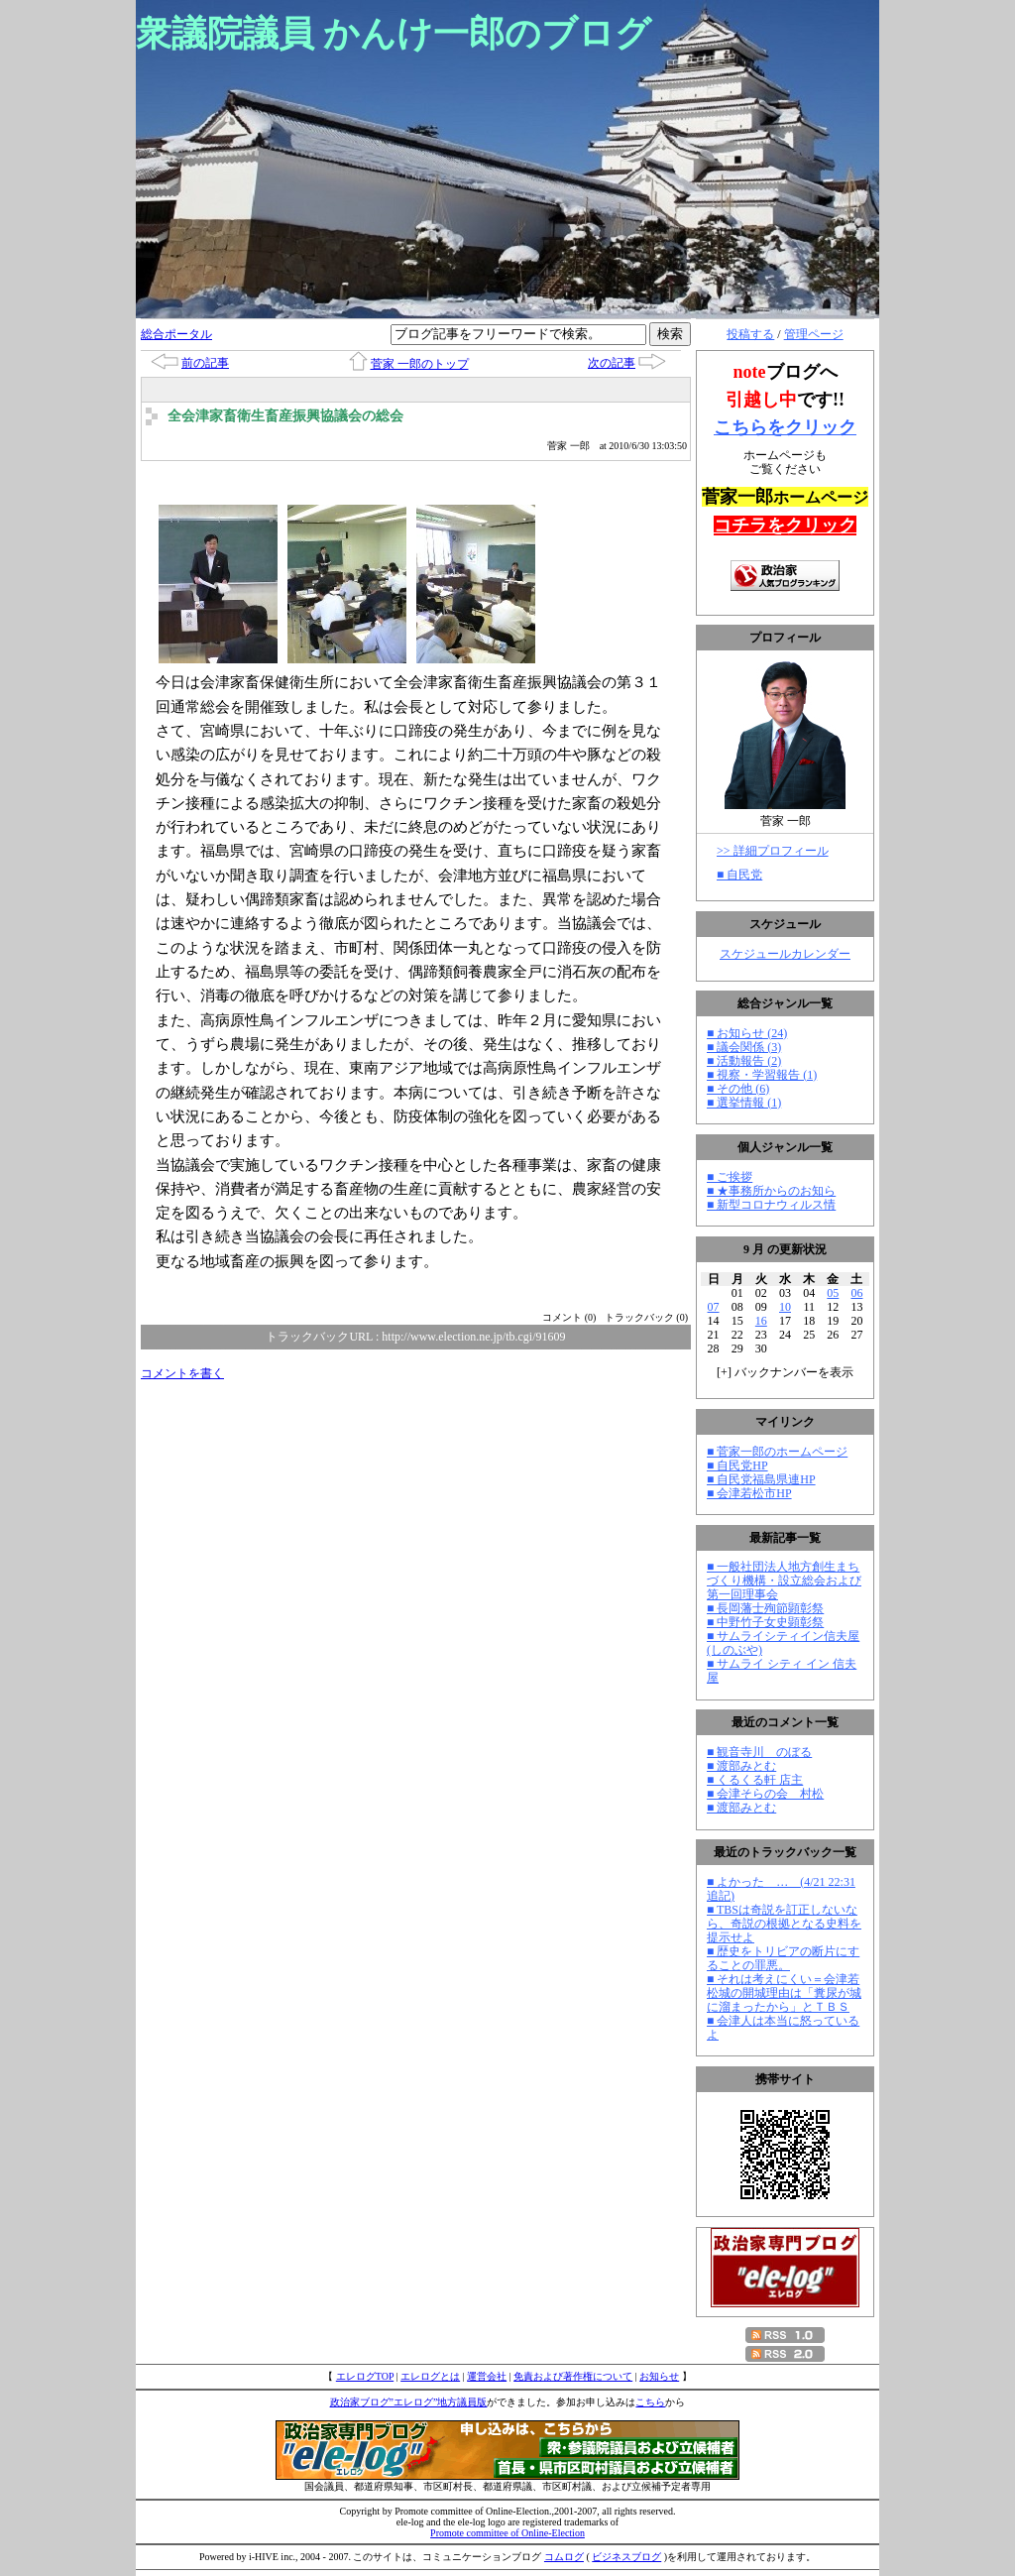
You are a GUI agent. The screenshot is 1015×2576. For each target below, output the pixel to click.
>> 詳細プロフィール (773, 851)
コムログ (564, 2556)
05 (833, 1293)
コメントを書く (182, 1373)
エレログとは (430, 2376)
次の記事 (611, 363)
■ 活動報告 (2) (744, 1061)
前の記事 (205, 363)
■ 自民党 (739, 874)
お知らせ (659, 2376)
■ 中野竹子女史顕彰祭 (765, 1622)
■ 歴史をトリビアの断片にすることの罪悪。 (783, 1958)
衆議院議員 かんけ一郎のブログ (393, 34)
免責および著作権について (572, 2376)
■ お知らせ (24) (747, 1033)
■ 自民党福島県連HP (761, 1479)
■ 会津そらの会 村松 (765, 1794)
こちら (650, 2402)
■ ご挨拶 (729, 1177)
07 (714, 1307)
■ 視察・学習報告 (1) (762, 1075)
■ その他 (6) (738, 1089)
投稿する (750, 334)
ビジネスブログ (626, 2556)
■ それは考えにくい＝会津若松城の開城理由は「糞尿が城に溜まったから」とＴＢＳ (784, 1993)
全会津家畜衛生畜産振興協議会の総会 (285, 416)
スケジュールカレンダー (785, 954)
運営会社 (487, 2376)
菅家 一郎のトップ (420, 364)
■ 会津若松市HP (749, 1493)
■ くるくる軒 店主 (755, 1780)
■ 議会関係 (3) (744, 1047)
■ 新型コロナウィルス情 (771, 1205)
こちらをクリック (785, 427)
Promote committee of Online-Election (507, 2532)
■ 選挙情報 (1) (744, 1103)
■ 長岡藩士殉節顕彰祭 (765, 1608)
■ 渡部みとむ (741, 1766)
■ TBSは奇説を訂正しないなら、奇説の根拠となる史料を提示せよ (784, 1923)
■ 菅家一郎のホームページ (777, 1452)
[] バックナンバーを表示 (785, 1372)
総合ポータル (176, 334)
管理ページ (814, 334)
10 (785, 1307)
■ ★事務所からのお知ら (771, 1191)
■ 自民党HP (737, 1465)
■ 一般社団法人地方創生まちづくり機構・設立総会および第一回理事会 (784, 1580)
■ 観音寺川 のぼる (759, 1752)
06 (856, 1293)
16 (761, 1321)
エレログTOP (365, 2376)
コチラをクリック (785, 525)
